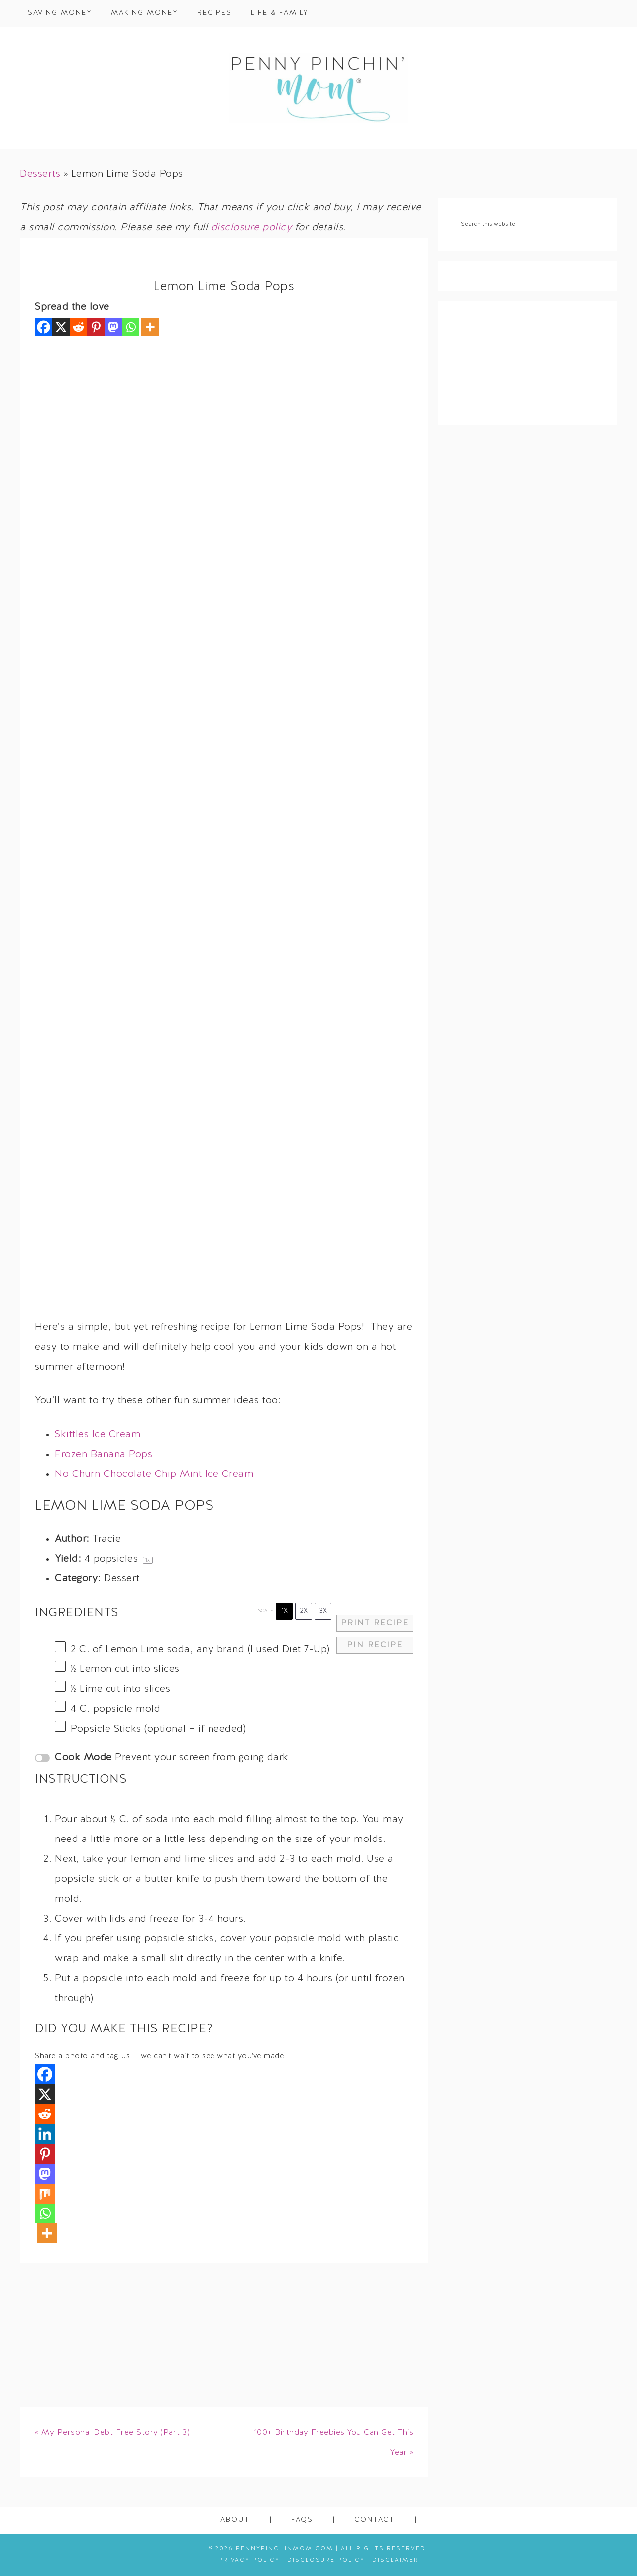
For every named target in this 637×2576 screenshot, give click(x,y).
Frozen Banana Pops (103, 1454)
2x (304, 1611)
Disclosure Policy (326, 2560)
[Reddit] (78, 327)
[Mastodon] (113, 327)
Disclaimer (395, 2560)
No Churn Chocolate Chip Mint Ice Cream (154, 1474)
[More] (150, 327)
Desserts (40, 174)
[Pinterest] (96, 327)
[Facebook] (43, 327)
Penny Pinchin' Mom (318, 88)
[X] (61, 327)
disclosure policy (251, 227)
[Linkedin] (45, 2134)
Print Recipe (375, 1623)
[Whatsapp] (130, 327)
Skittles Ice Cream (97, 1434)
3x (323, 1611)
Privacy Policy (249, 2560)
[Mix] (45, 2194)
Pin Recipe (375, 1645)
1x (284, 1611)
